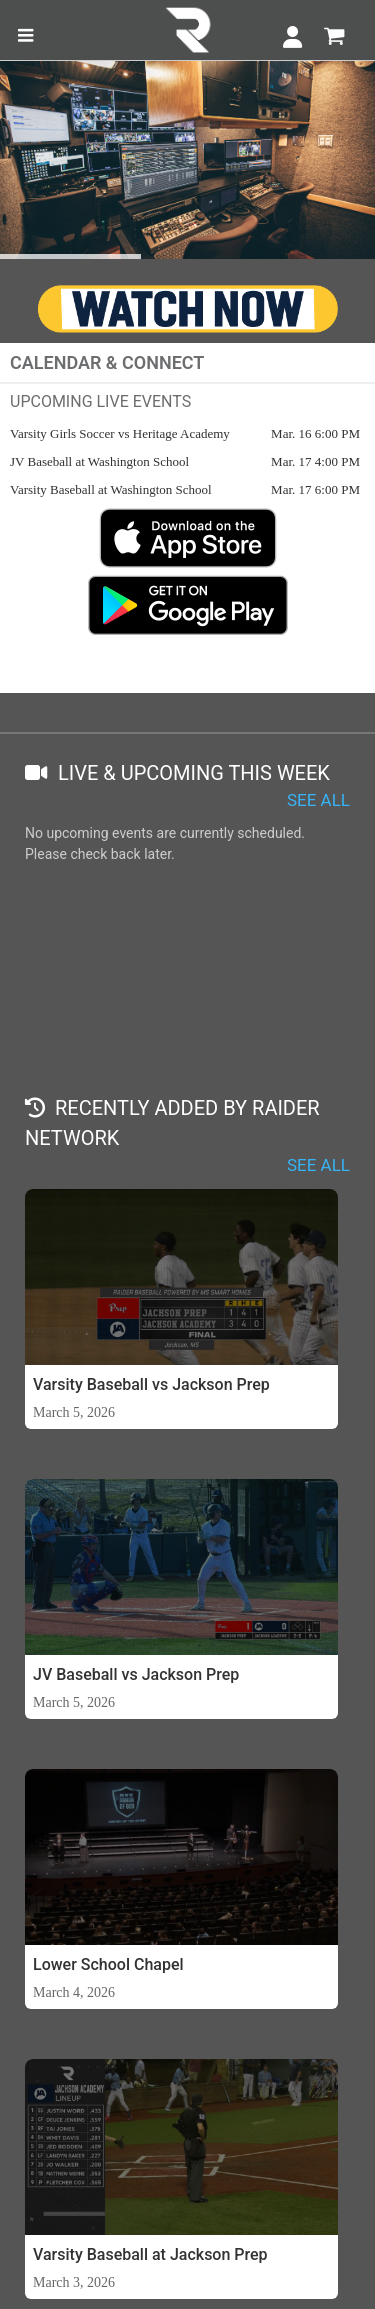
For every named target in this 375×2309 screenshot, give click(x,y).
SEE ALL (318, 800)
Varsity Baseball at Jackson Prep (150, 2254)
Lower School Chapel (108, 1964)
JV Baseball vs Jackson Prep (136, 1674)
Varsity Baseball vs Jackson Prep (151, 1384)
